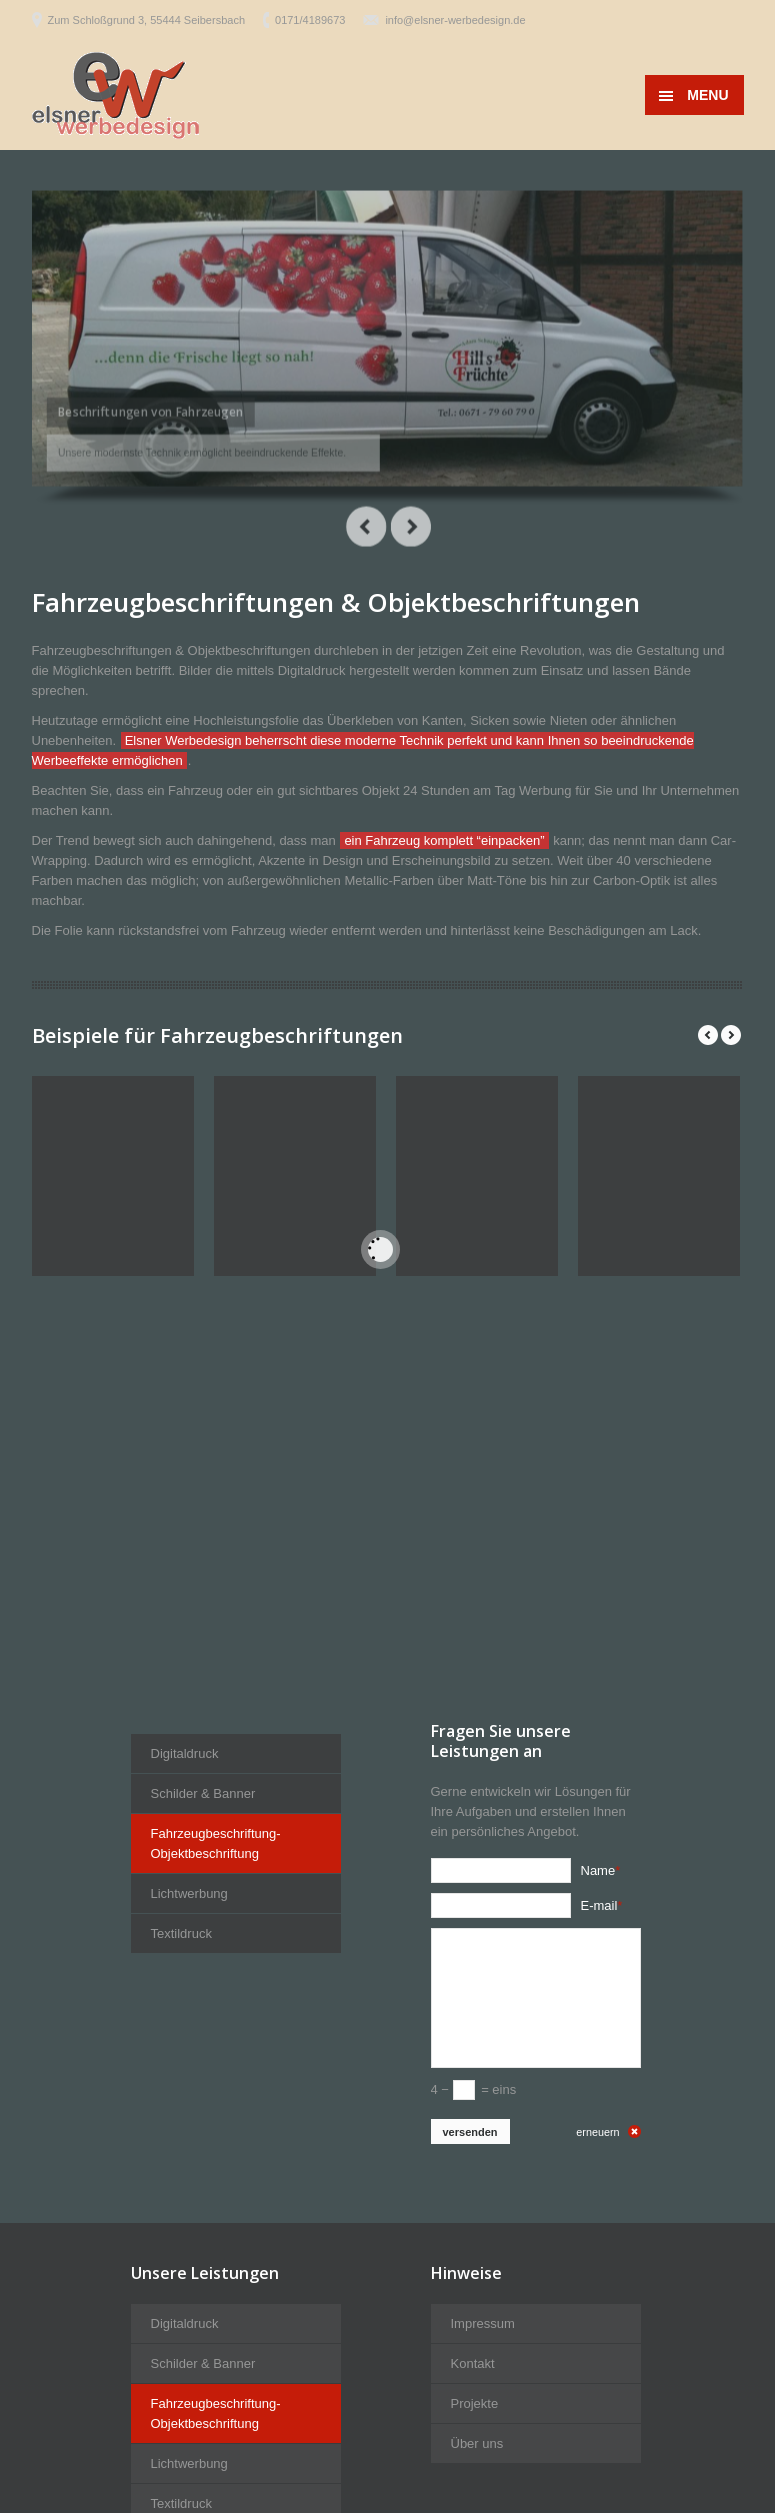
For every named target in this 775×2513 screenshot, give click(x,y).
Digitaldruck (185, 2061)
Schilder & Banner (203, 2101)
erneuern (597, 2440)
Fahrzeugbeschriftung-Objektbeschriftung (216, 2151)
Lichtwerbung (189, 2201)
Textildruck (181, 2241)
